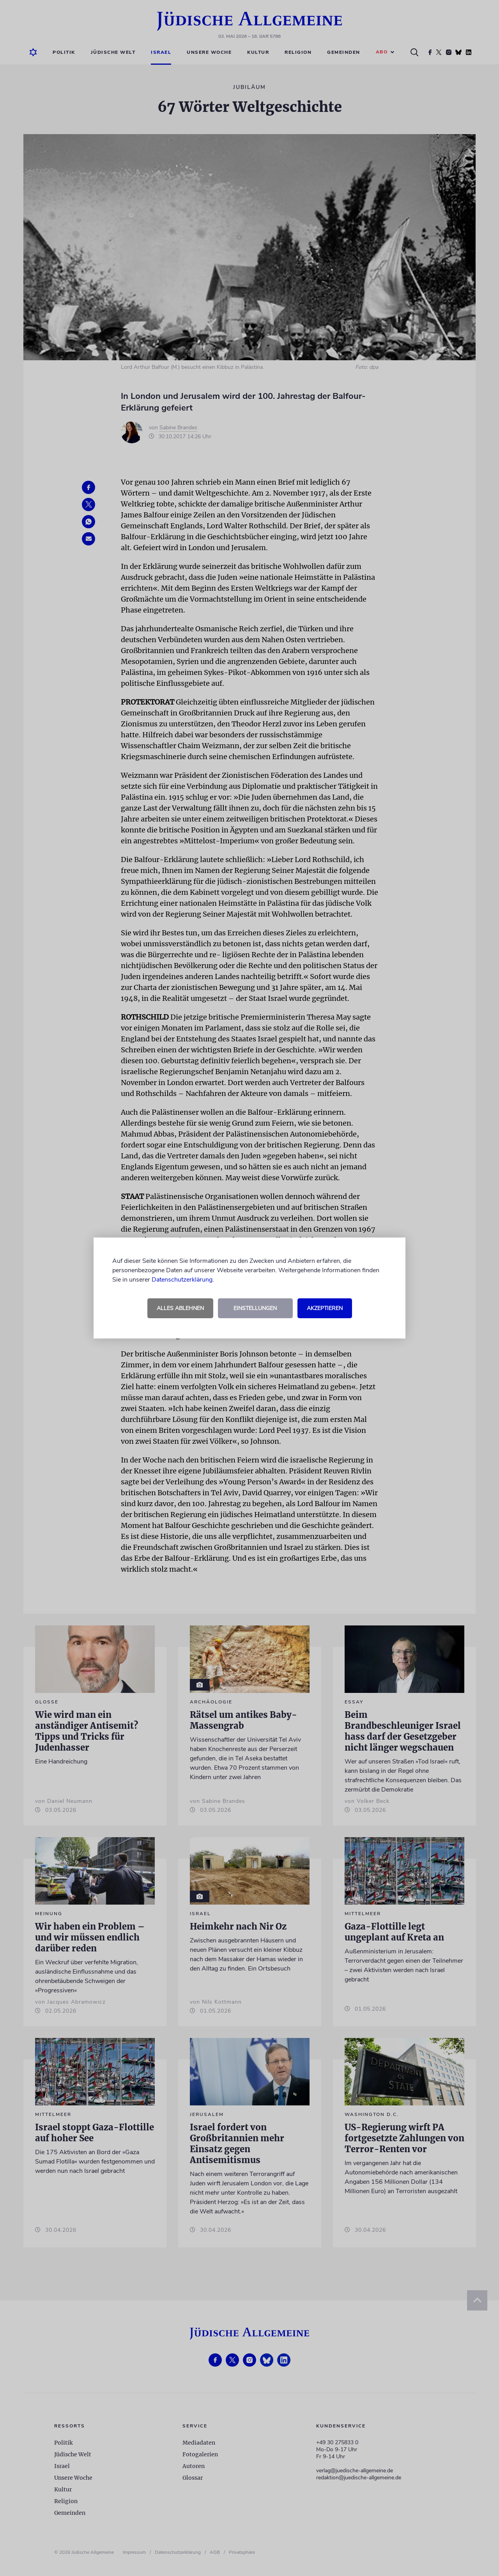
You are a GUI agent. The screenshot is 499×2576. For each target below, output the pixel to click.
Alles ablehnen (180, 1308)
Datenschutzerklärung (182, 1279)
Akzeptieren (325, 1308)
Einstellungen (255, 1308)
